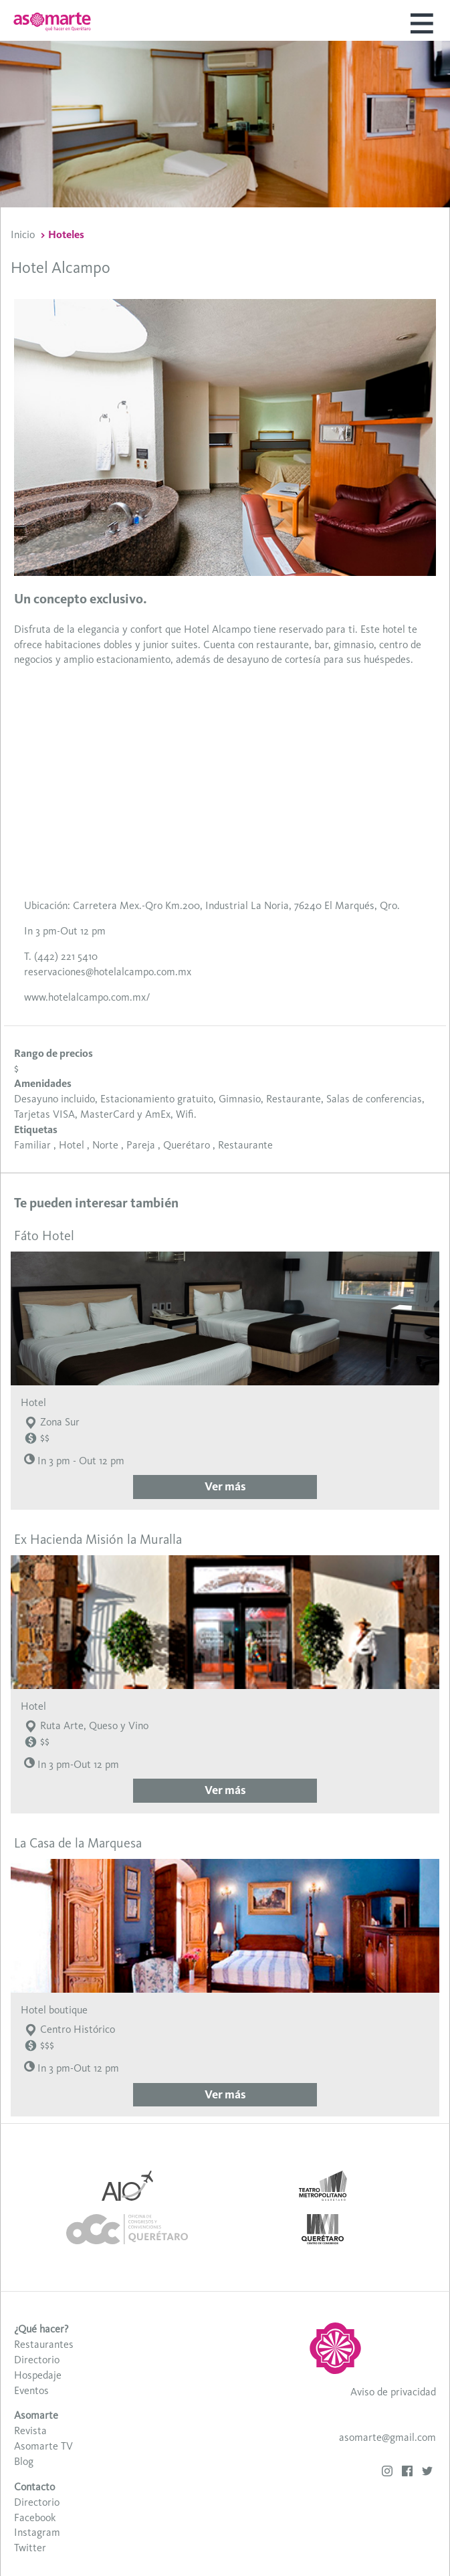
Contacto (34, 2486)
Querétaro (186, 1144)
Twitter (30, 2547)
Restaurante (245, 1144)
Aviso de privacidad (393, 2391)
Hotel (71, 1144)
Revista (30, 2430)
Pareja (140, 1144)
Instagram (37, 2532)
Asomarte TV (43, 2446)
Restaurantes (44, 2344)
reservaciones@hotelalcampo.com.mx (107, 971)
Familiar (32, 1144)
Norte (105, 1144)
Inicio (23, 234)
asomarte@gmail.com (387, 2437)
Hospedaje (38, 2375)
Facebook (34, 2517)
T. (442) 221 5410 (61, 956)
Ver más (225, 1486)
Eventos (31, 2390)
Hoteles (66, 234)
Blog (23, 2461)
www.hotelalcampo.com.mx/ (87, 997)
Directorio (37, 2359)
